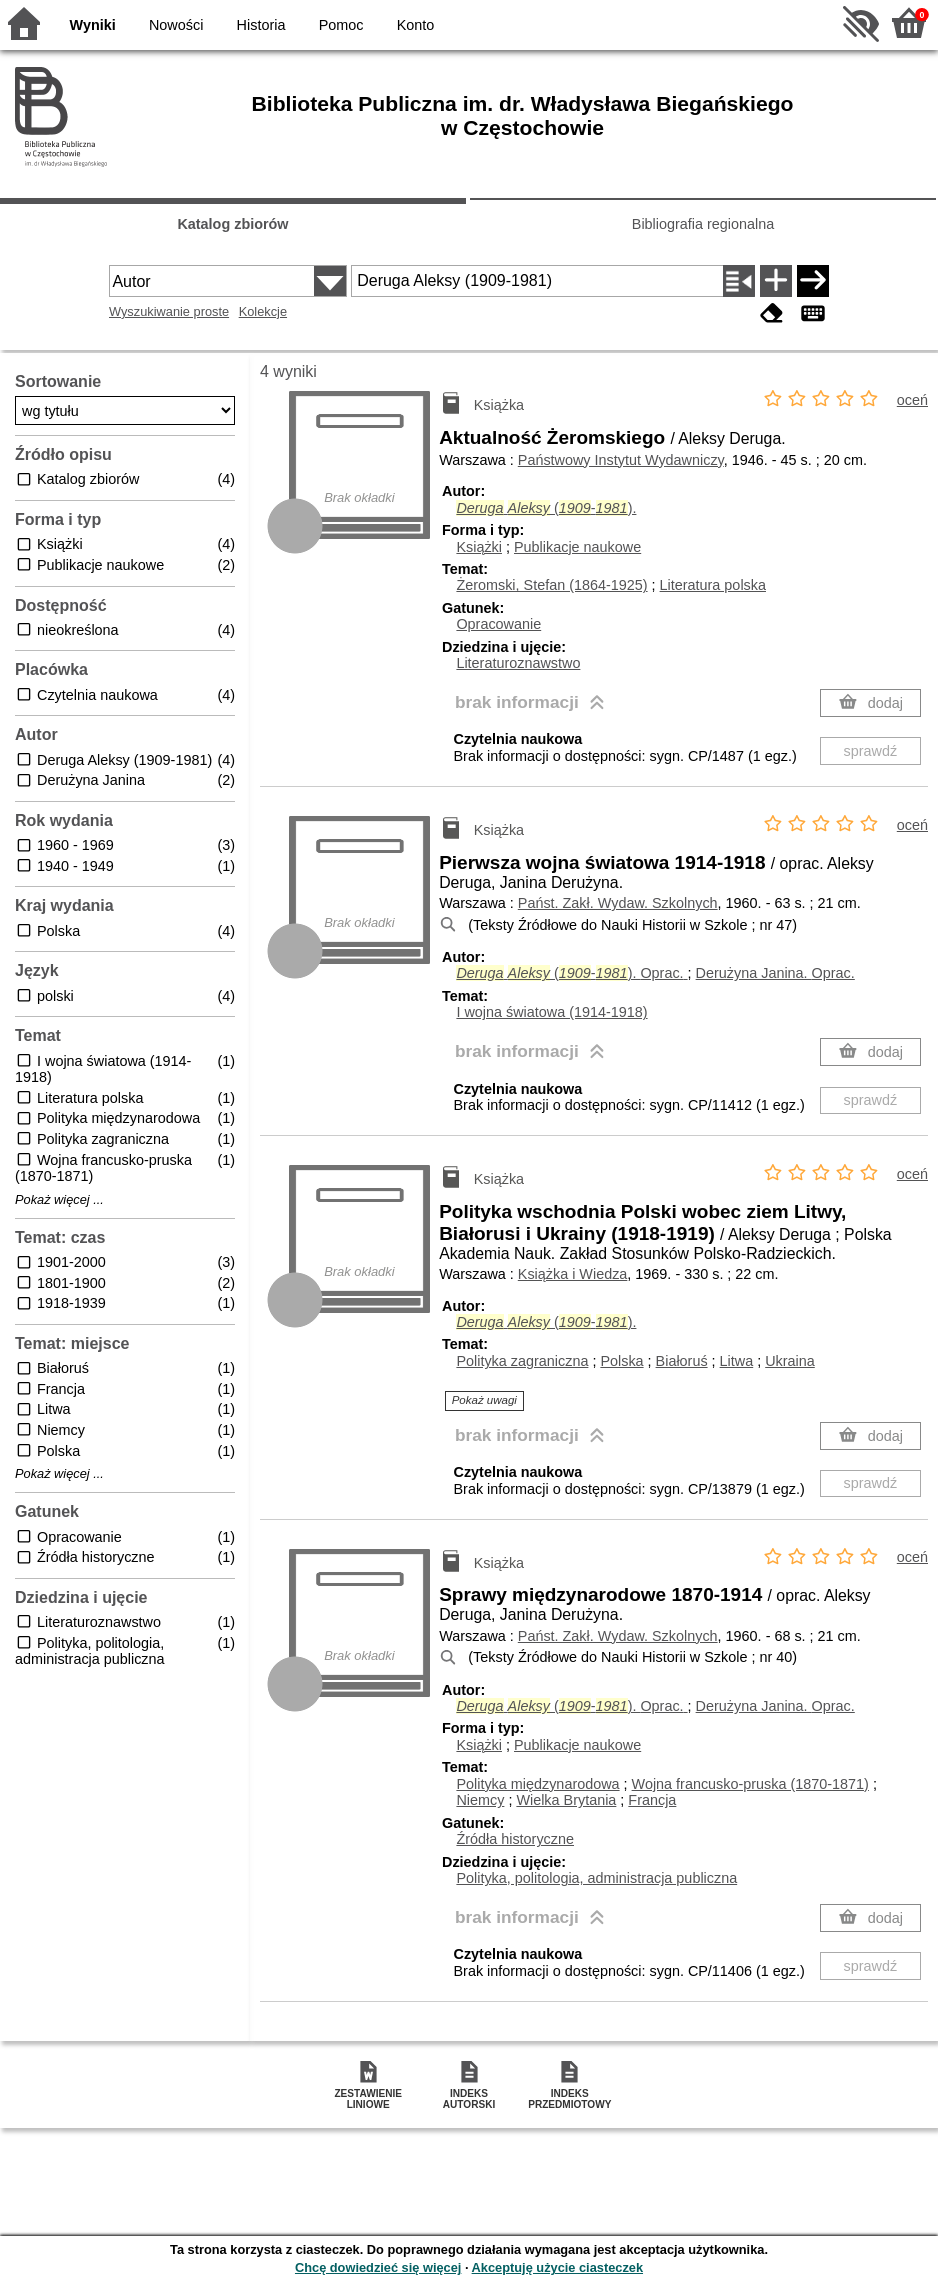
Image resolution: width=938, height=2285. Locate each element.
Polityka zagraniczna (522, 1361)
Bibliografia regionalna (703, 224)
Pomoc (341, 25)
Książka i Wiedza (573, 1274)
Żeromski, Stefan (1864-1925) (551, 585)
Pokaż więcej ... (59, 1200)
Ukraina (790, 1361)
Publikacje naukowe (577, 547)
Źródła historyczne (515, 1839)
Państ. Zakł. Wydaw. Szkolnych (618, 903)
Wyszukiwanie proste (169, 311)
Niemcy (480, 1800)
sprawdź (871, 751)
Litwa (737, 1361)
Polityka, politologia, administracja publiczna (596, 1878)
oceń (912, 400)
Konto (416, 25)
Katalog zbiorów (232, 224)
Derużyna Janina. (775, 973)
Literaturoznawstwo (518, 663)
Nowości (176, 25)
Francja (652, 1800)
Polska (621, 1361)
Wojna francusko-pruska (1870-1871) (750, 1784)
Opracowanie (498, 624)
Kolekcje (263, 311)
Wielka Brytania (566, 1800)
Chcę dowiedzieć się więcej (378, 2267)
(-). (546, 508)
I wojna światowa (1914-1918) (551, 1012)
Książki (479, 547)
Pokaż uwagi (484, 1400)
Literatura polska (713, 585)
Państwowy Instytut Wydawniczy (621, 460)
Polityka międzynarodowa (537, 1784)
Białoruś (682, 1361)
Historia (261, 25)
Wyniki (93, 25)
